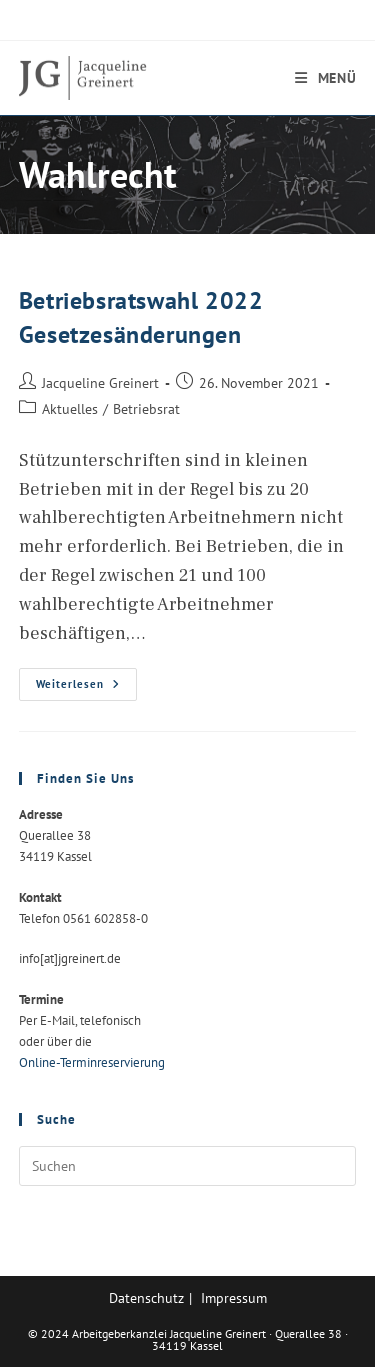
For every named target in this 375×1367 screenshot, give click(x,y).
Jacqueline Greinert (100, 382)
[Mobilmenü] (326, 78)
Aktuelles (70, 408)
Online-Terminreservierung (92, 1062)
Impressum (234, 1298)
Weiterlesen (86, 688)
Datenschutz (146, 1298)
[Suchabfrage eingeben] (188, 1166)
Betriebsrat (146, 408)
